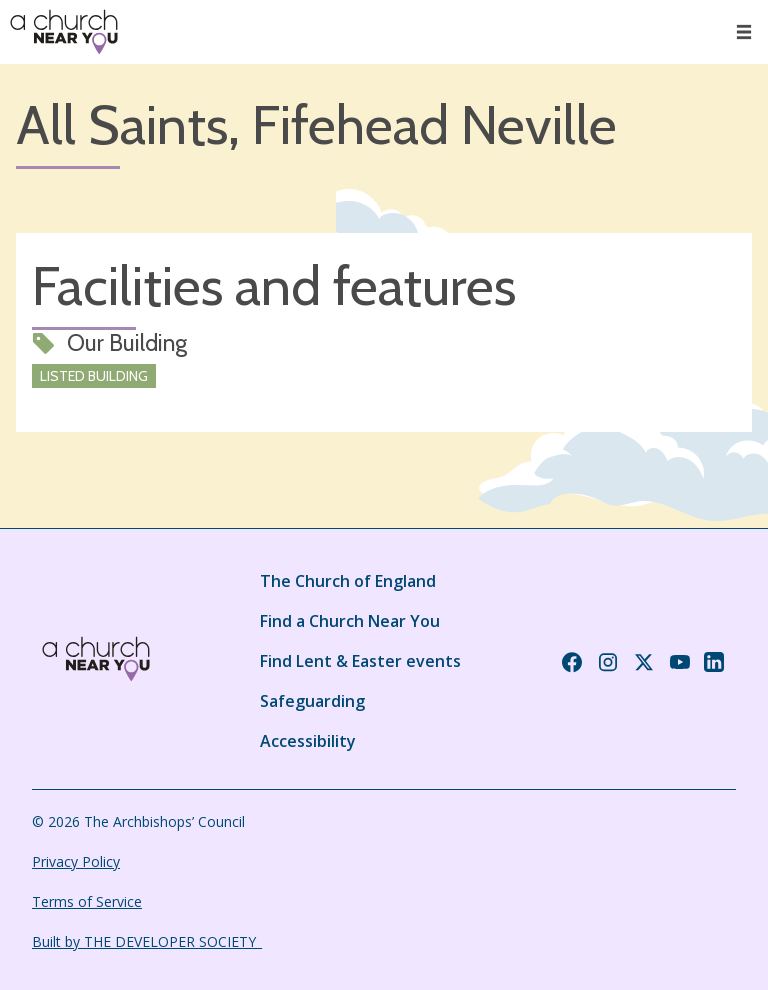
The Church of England (348, 581)
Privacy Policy (76, 861)
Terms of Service (87, 901)
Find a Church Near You (350, 621)
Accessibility (308, 741)
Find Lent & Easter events (360, 661)
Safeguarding (312, 701)
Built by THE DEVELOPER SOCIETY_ (147, 941)
